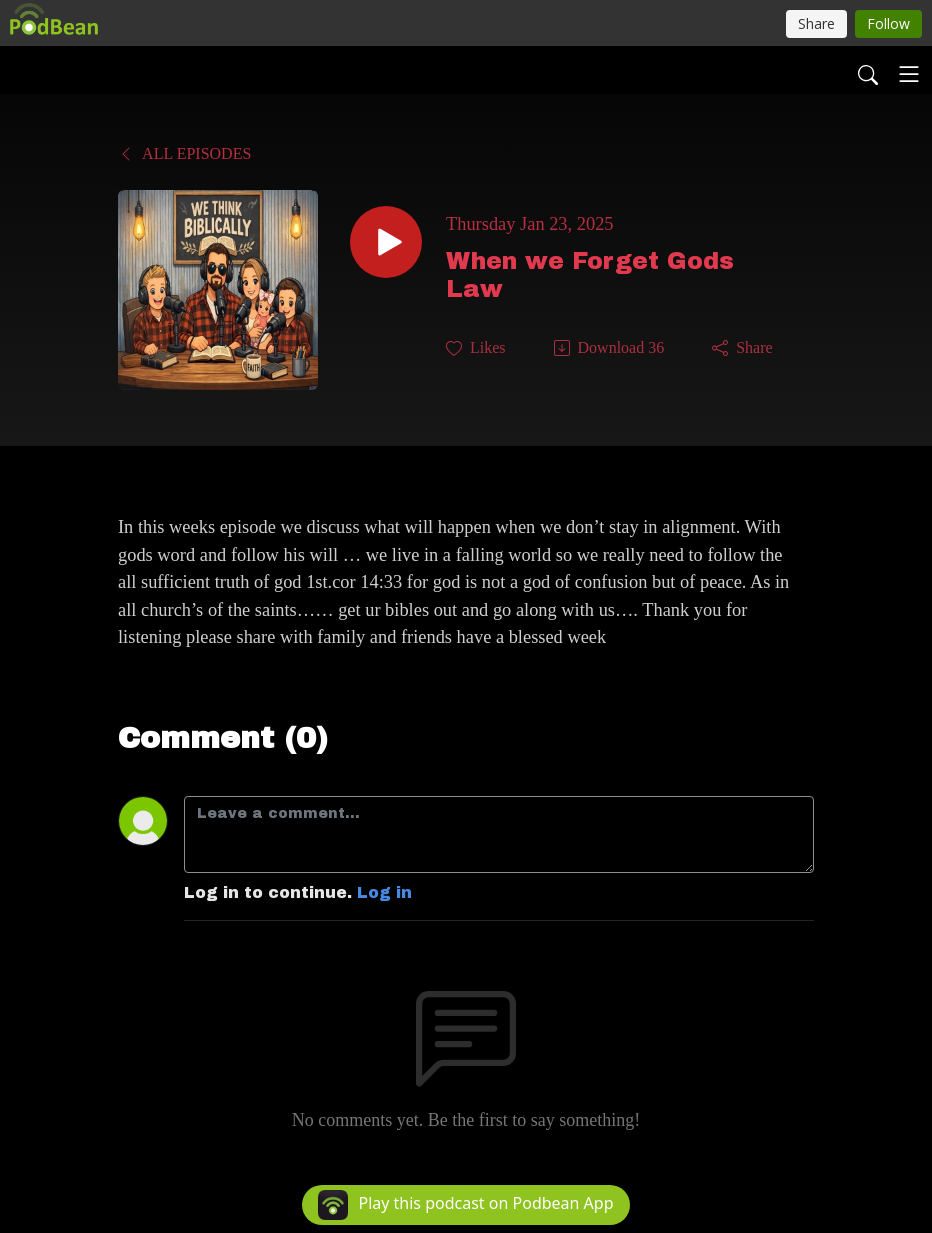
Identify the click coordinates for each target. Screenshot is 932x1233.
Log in (384, 892)
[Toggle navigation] (909, 74)
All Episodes (184, 153)
